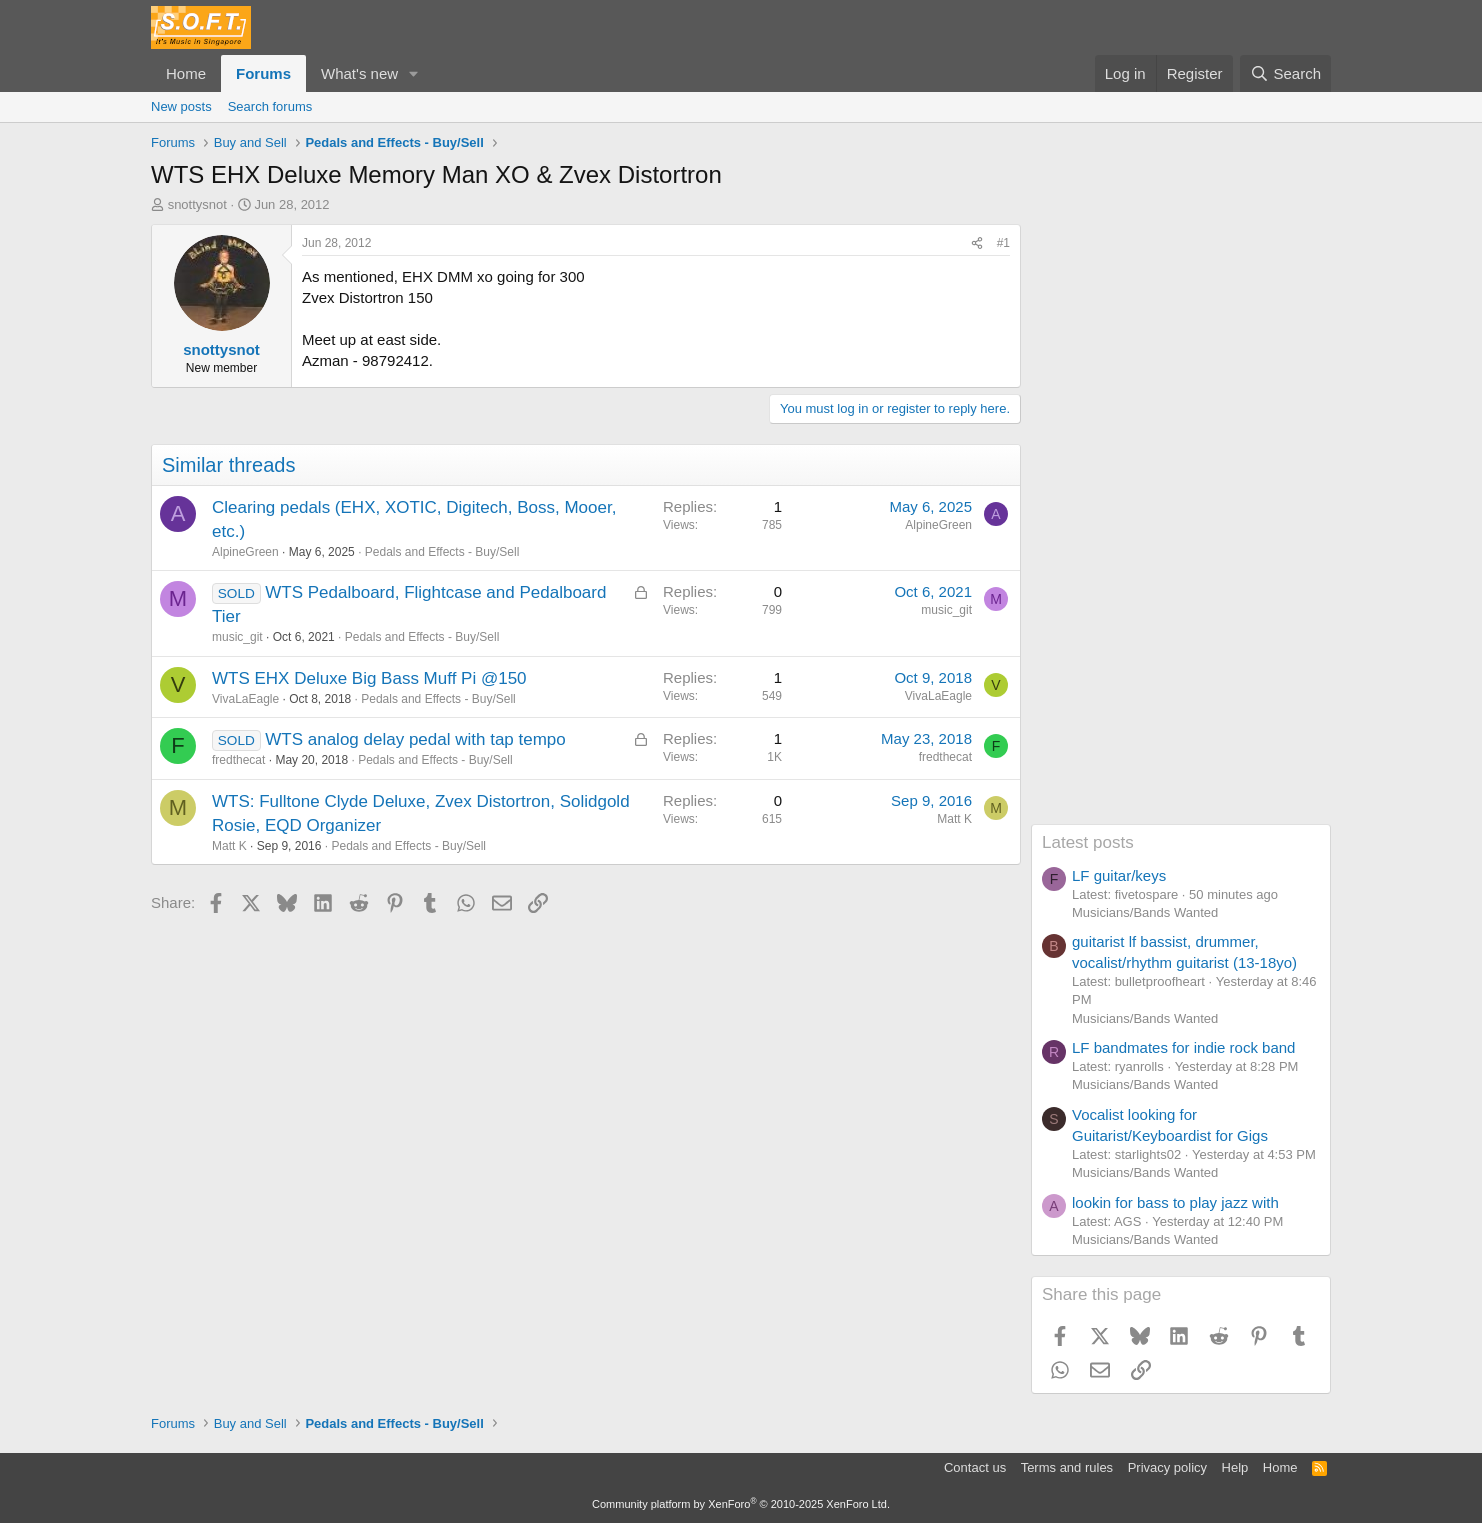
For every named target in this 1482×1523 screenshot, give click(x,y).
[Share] (977, 243)
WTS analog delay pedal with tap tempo (415, 739)
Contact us (975, 1467)
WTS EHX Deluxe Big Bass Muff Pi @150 (369, 678)
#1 (1003, 243)
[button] (414, 73)
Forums (263, 73)
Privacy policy (1167, 1467)
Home (186, 73)
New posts (181, 106)
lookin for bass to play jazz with (1175, 1202)
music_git (237, 637)
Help (1235, 1467)
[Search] (1285, 73)
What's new (359, 73)
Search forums (270, 106)
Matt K (229, 846)
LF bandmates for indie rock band (1183, 1047)
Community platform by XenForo (741, 1504)
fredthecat (238, 760)
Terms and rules (1067, 1467)
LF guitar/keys (1119, 875)
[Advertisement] (1181, 524)
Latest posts (1088, 842)
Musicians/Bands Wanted (1145, 912)
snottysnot (197, 204)
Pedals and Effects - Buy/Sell (442, 552)
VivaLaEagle (245, 699)
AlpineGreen (245, 552)
